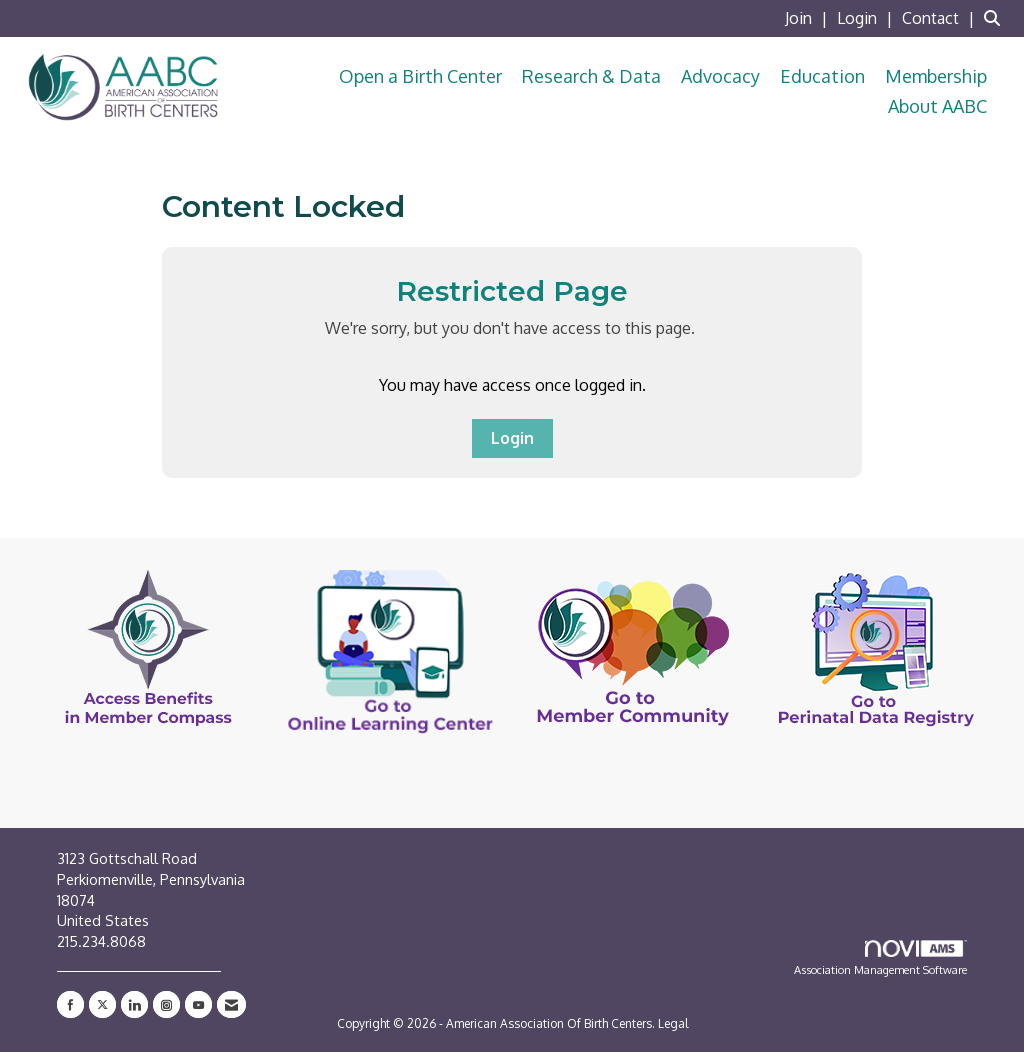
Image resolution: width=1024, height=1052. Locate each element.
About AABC (937, 106)
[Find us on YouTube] (198, 1004)
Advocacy (720, 76)
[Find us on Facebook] (70, 1004)
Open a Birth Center (420, 76)
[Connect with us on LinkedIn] (134, 1004)
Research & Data (591, 76)
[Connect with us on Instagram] (166, 1004)
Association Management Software (880, 959)
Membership (936, 76)
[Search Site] (996, 18)
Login (512, 438)
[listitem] (809, 18)
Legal (673, 1023)
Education (822, 76)
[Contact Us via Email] (231, 1004)
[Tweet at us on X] (102, 1004)
